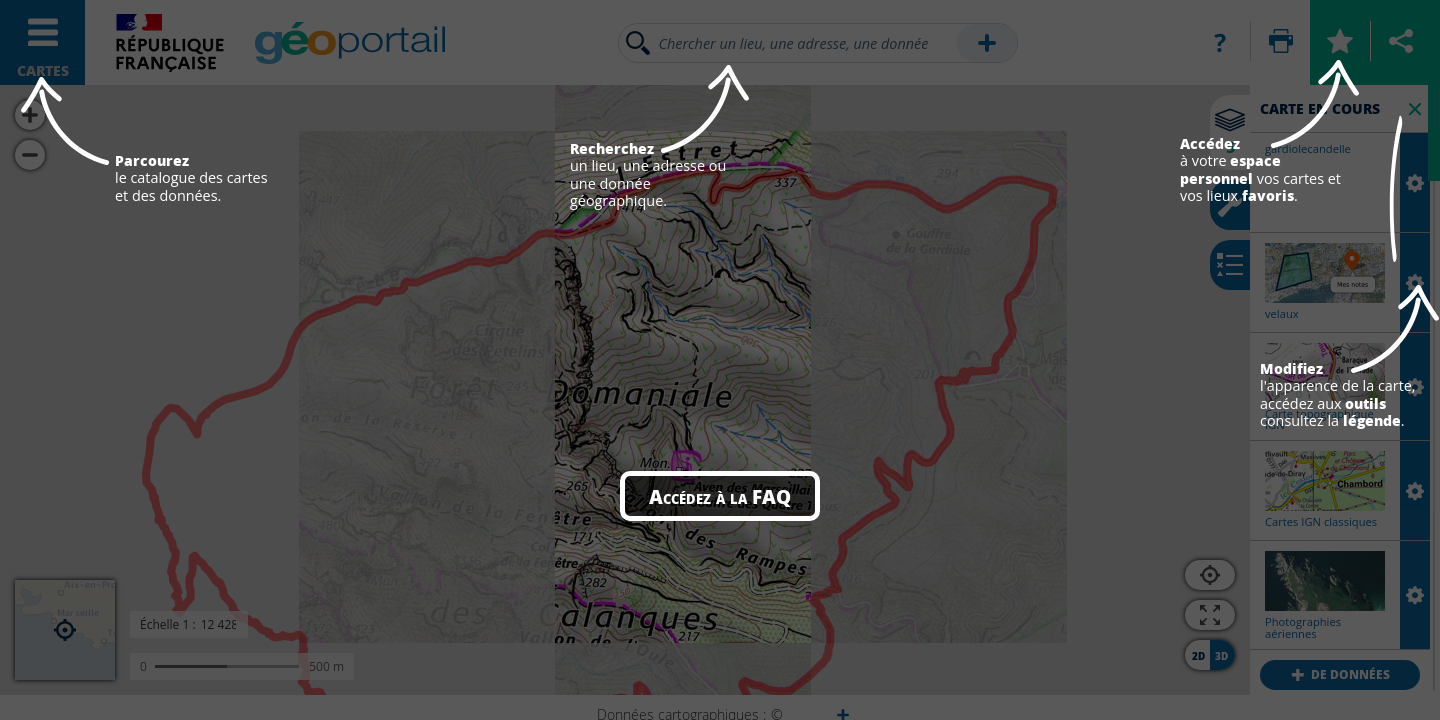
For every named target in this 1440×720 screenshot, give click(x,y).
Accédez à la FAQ (720, 496)
